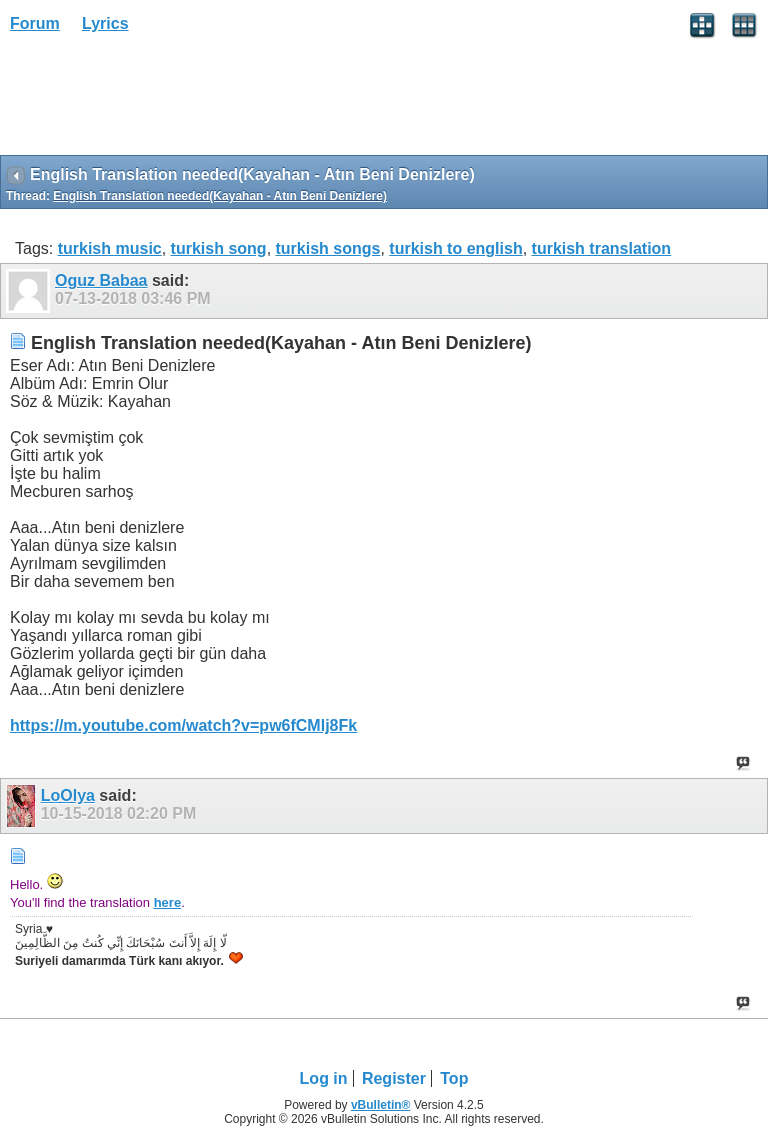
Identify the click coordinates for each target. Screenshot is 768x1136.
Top (454, 1078)
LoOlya (68, 795)
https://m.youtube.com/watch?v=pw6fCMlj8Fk (183, 725)
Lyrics (105, 23)
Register (394, 1078)
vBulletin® (381, 1105)
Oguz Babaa (101, 280)
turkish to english (455, 248)
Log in (324, 1078)
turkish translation (602, 248)
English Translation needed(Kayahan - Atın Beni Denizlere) (220, 196)
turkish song (219, 248)
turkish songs (328, 248)
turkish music (110, 248)
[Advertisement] (160, 101)
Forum (35, 23)
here (167, 902)
